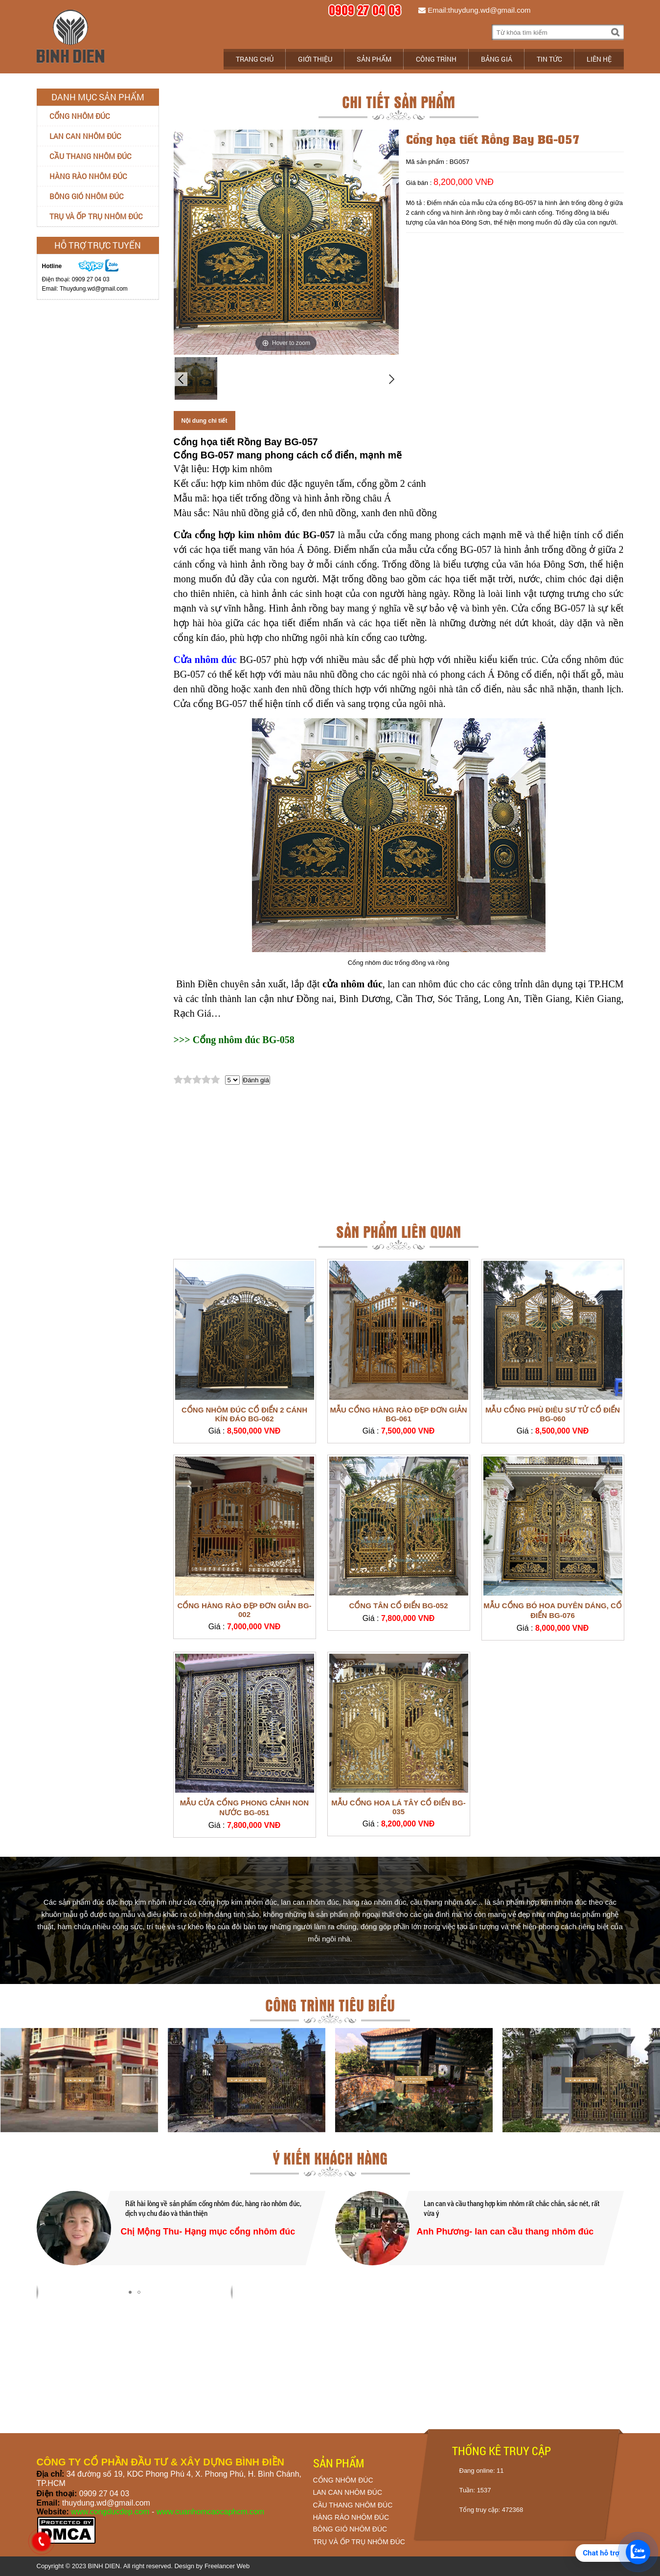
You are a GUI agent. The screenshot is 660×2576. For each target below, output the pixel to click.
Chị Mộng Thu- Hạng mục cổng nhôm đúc (207, 2231)
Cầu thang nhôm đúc (90, 156)
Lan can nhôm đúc (85, 136)
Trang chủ (254, 59)
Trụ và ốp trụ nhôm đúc (96, 216)
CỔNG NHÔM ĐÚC (343, 2480)
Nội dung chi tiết (205, 420)
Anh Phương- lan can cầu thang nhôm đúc (504, 2231)
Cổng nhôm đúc (79, 116)
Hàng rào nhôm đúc (88, 176)
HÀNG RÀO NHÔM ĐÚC (351, 2517)
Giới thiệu (315, 59)
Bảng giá (496, 59)
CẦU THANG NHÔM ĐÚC (353, 2505)
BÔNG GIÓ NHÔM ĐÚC (350, 2529)
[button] (130, 2292)
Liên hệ (599, 59)
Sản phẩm (374, 59)
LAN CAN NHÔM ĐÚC (348, 2492)
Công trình (436, 59)
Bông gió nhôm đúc (86, 196)
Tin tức (549, 59)
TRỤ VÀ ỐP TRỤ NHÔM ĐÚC (359, 2542)
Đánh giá (256, 1080)
